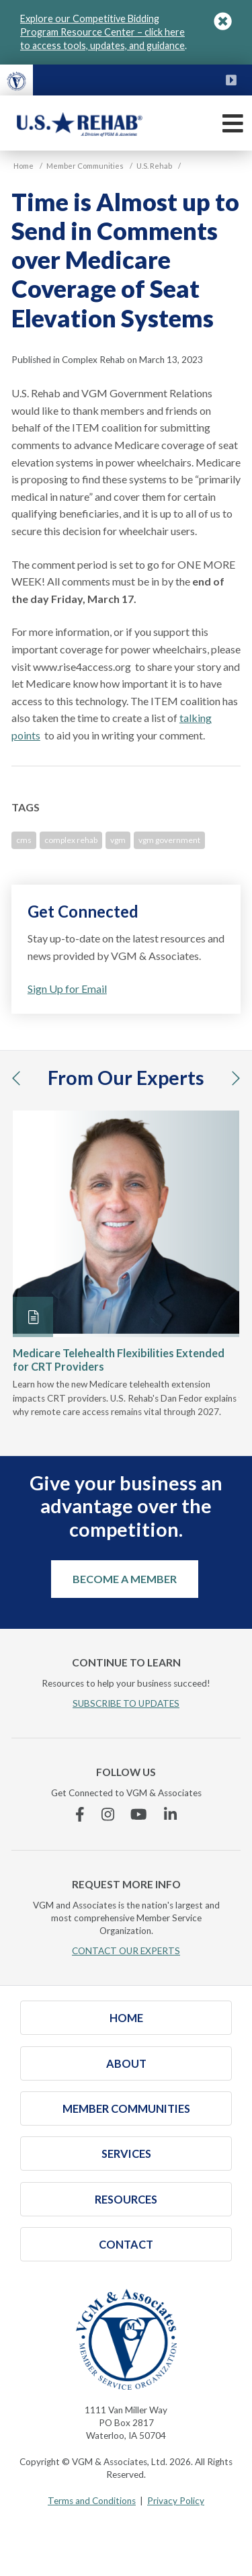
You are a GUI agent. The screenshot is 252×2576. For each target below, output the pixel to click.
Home (126, 2017)
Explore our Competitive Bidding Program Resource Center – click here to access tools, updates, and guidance (102, 32)
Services (126, 2153)
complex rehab (70, 840)
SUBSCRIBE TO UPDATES (126, 1703)
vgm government (169, 840)
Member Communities (126, 2108)
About (126, 2063)
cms (24, 840)
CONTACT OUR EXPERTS (126, 1950)
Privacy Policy (175, 2500)
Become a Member (125, 1578)
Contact (126, 2244)
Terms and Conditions (92, 2500)
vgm (118, 840)
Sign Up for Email (67, 988)
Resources (126, 2199)
